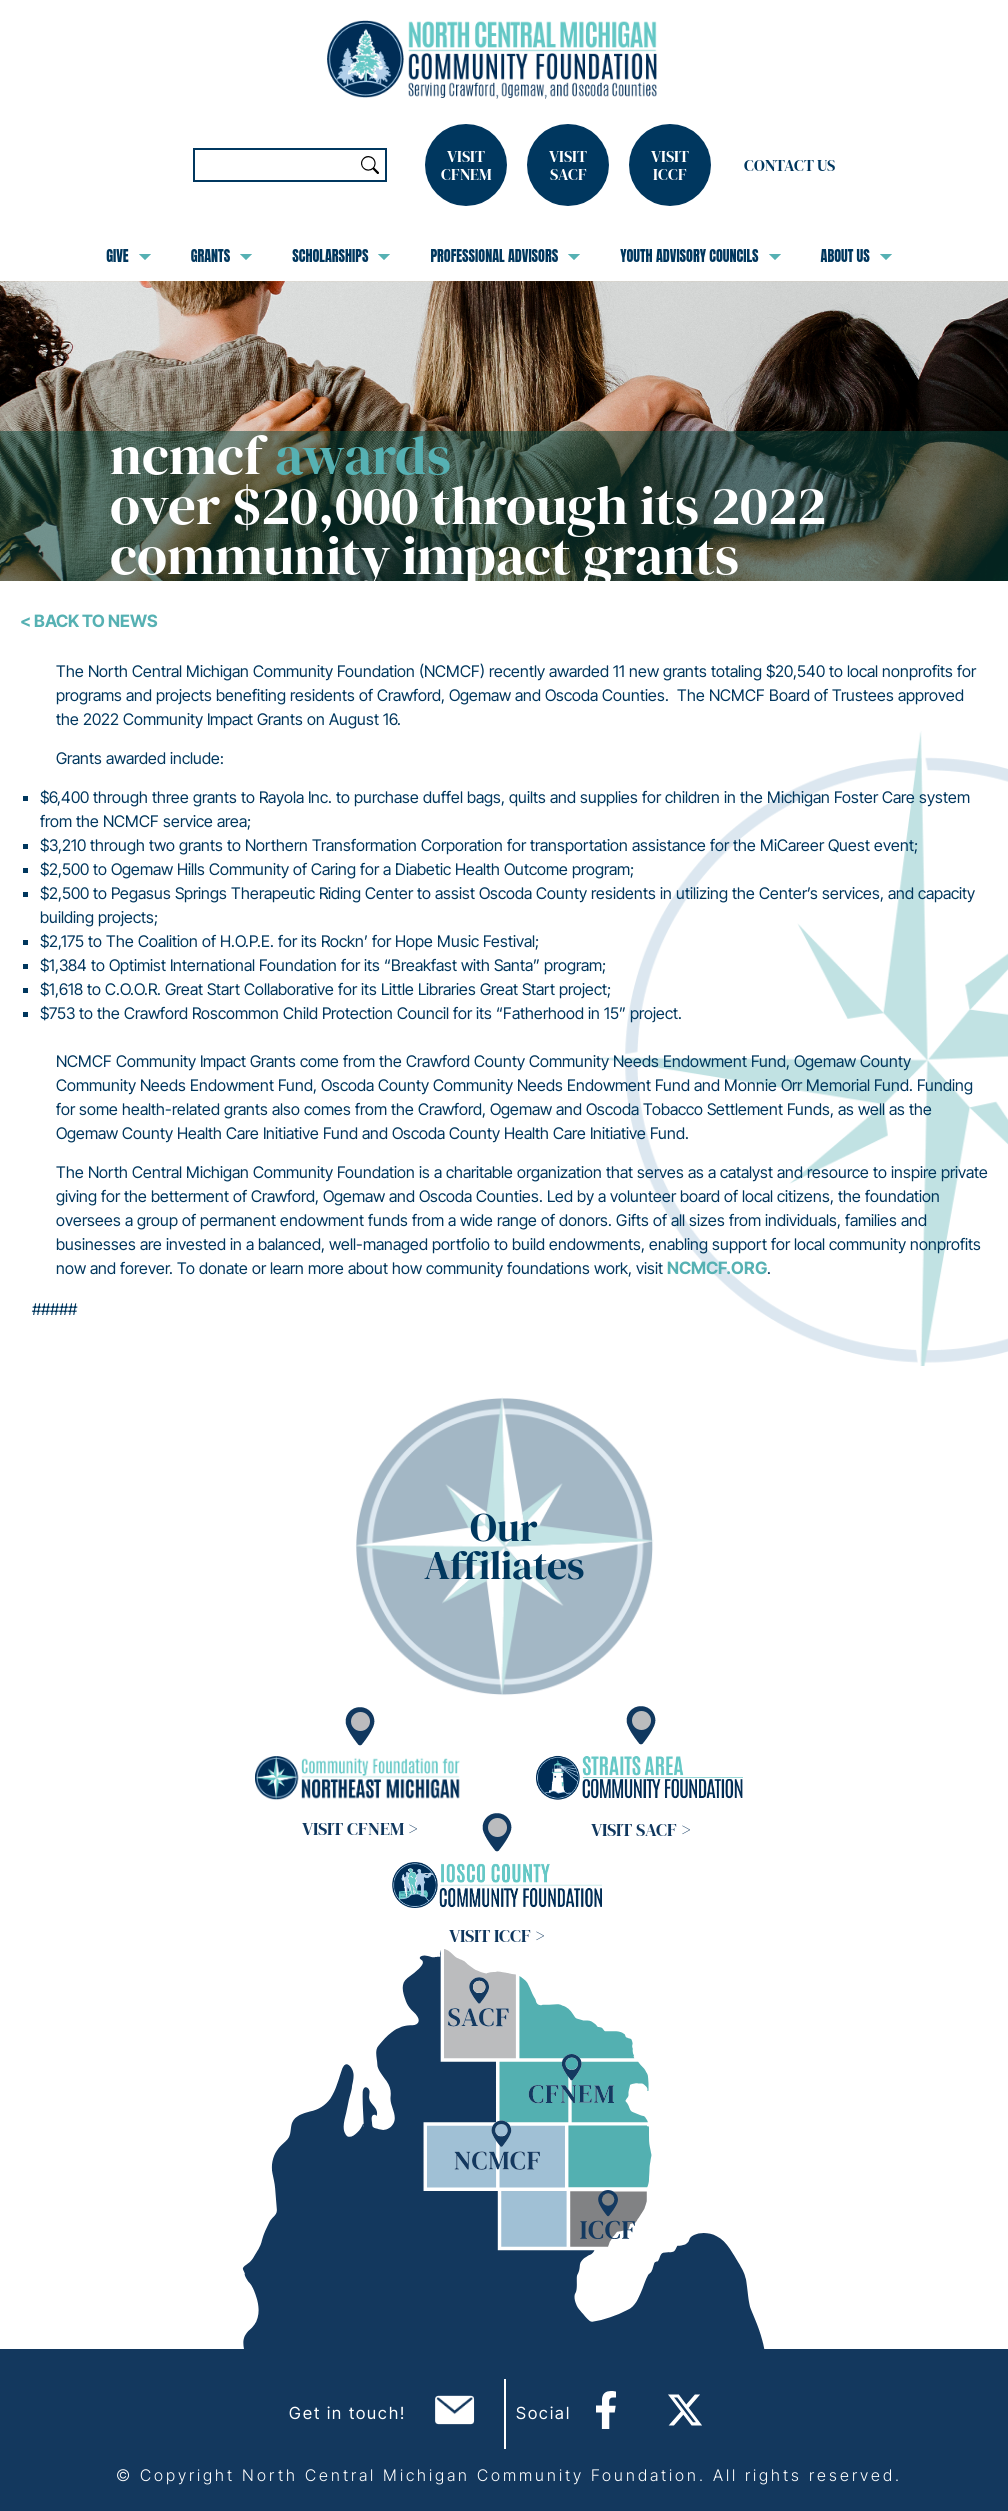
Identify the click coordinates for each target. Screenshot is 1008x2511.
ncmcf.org (717, 1268)
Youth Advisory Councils (700, 256)
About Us (856, 256)
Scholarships (341, 256)
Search (370, 165)
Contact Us (789, 165)
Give (128, 256)
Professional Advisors (505, 256)
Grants (222, 256)
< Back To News (89, 621)
